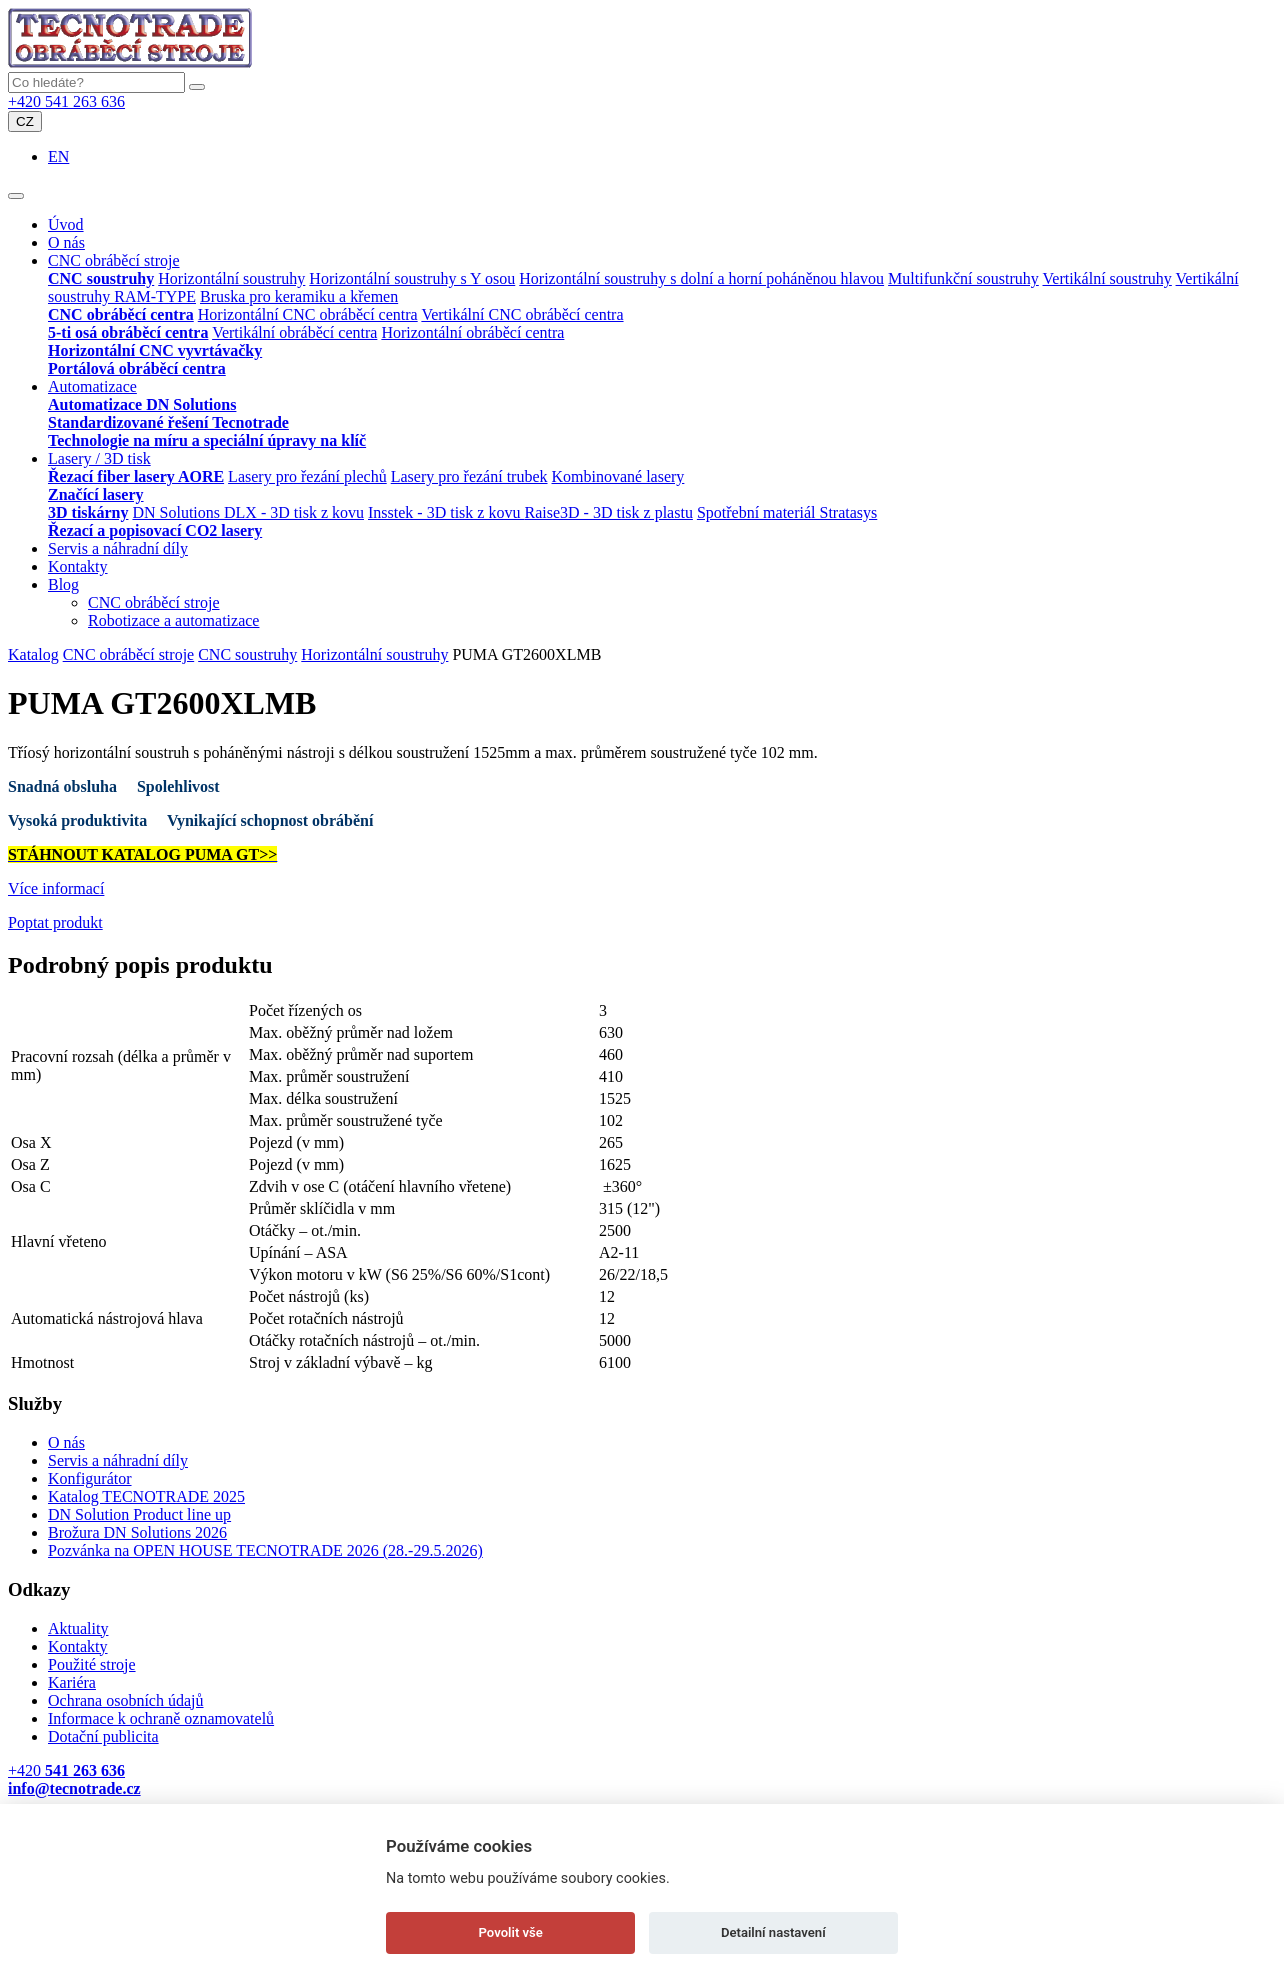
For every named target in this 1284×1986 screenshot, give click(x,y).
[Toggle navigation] (16, 196)
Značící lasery (96, 494)
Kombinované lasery (618, 476)
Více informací (56, 888)
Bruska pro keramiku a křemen (299, 296)
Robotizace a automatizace (173, 620)
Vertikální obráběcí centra (294, 332)
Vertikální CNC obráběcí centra (522, 314)
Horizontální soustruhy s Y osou (412, 278)
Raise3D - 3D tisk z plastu (608, 512)
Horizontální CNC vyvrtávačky (155, 350)
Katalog (33, 654)
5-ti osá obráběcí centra (128, 332)
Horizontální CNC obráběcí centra (308, 314)
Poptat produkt (55, 922)
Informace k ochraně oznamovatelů (161, 1718)
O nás (66, 242)
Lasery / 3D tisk (99, 458)
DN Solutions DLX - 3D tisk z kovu (248, 512)
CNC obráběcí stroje (114, 260)
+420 (66, 1770)
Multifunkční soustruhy (963, 278)
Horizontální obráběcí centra (472, 332)
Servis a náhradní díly (118, 548)
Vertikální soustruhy (1107, 278)
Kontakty (78, 566)
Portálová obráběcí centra (137, 368)
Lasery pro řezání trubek (469, 476)
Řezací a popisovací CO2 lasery (155, 530)
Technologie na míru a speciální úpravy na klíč (207, 440)
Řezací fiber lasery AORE (136, 476)
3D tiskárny (88, 512)
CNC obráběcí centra (121, 314)
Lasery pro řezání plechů (307, 476)
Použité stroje (92, 1664)
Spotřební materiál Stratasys (787, 512)
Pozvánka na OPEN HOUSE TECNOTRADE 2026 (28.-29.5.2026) (265, 1550)
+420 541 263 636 (66, 101)
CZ (25, 121)
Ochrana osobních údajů (126, 1700)
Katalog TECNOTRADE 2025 (146, 1496)
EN (58, 156)
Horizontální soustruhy (231, 278)
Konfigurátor (90, 1478)
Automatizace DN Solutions (142, 404)
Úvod (66, 224)
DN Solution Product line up (139, 1514)
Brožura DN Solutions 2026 (137, 1532)
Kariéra (72, 1682)
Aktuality (78, 1628)
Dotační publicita (103, 1736)
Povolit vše (511, 1932)
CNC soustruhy (101, 278)
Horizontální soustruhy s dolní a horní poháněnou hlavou (701, 278)
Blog (63, 584)
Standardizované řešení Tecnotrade (168, 422)
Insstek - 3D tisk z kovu (446, 512)
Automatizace (92, 386)
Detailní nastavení (773, 1932)
